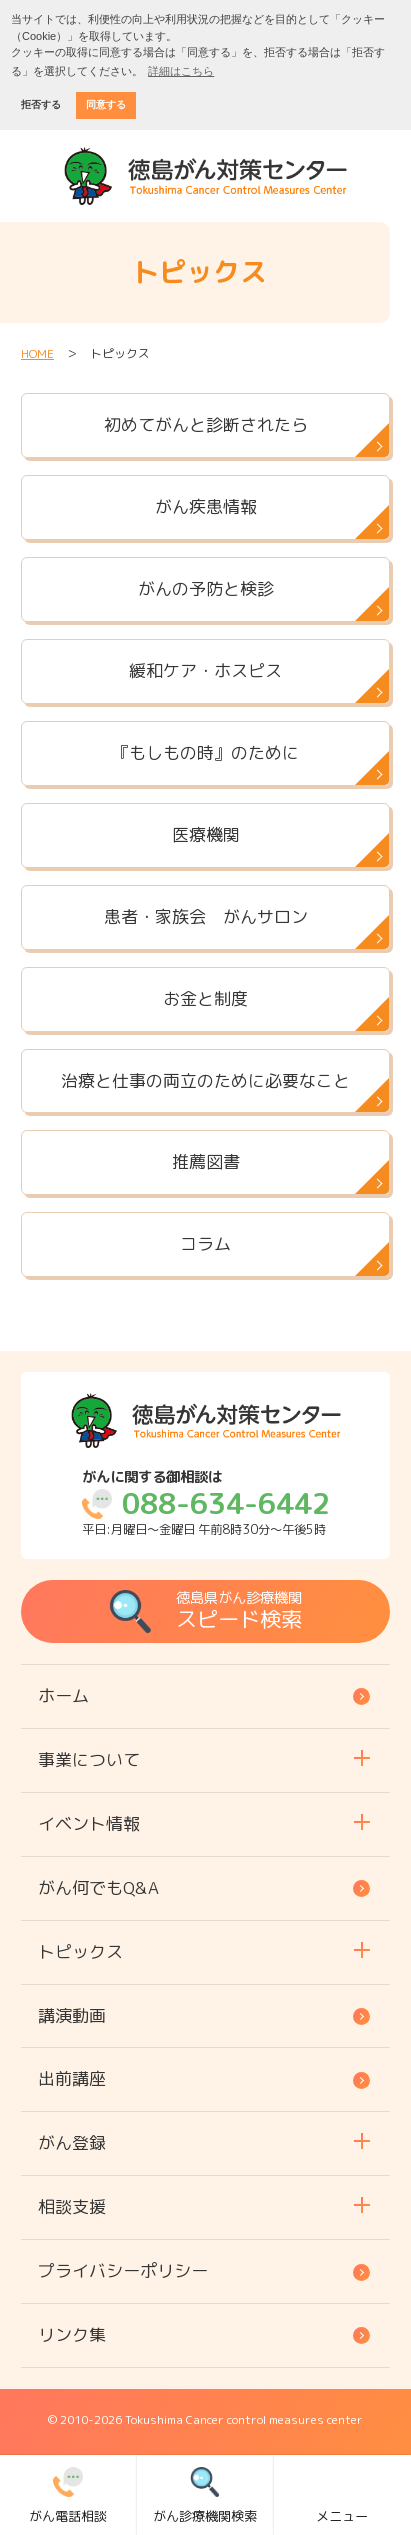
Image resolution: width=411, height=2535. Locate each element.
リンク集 (72, 2334)
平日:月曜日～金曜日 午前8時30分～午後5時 (206, 1503)
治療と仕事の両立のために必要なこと (205, 1080)
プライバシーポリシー (123, 2270)
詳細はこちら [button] (181, 71)
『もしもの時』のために (205, 752)
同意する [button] (106, 104)
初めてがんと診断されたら (206, 424)
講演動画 (72, 2015)
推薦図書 (206, 1161)
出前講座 (72, 2078)
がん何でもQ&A (98, 1887)
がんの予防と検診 (206, 588)
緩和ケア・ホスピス (205, 670)
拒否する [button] (41, 104)
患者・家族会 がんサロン (206, 916)
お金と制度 (205, 998)
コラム (205, 1243)
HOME (37, 353)
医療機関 (206, 834)
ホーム (63, 1695)
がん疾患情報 (206, 506)
